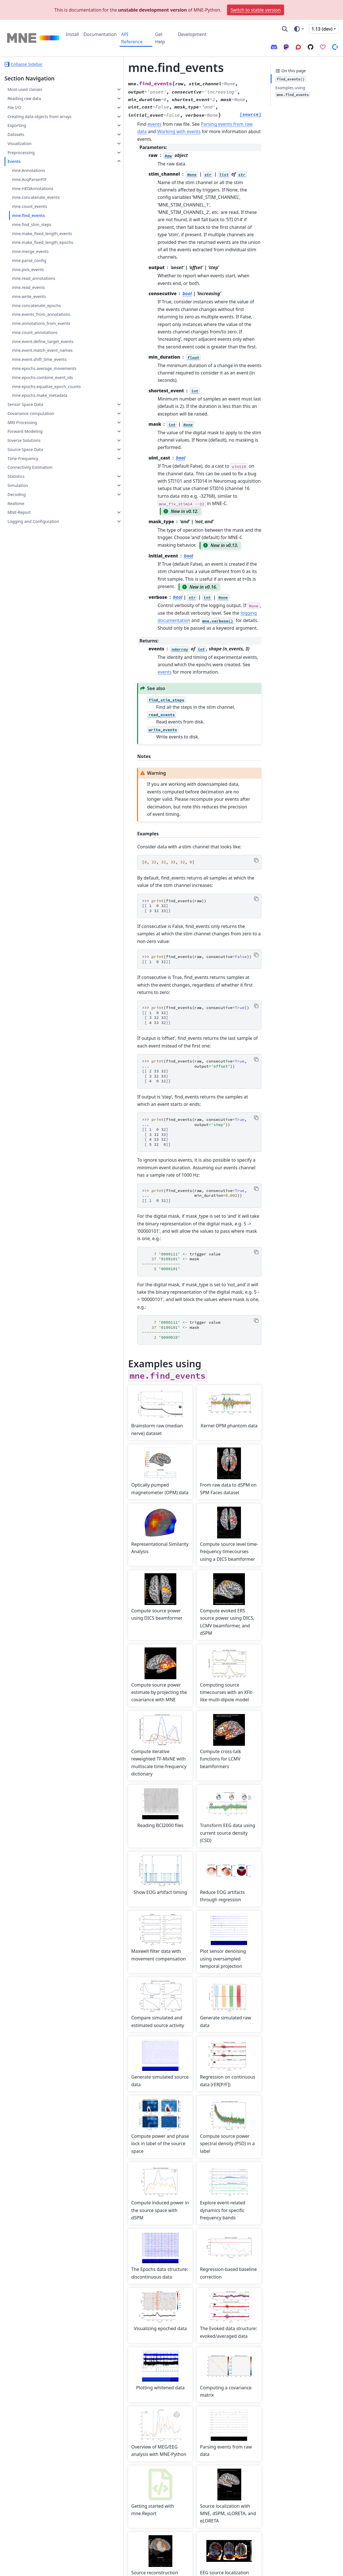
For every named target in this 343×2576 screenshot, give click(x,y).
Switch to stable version (255, 10)
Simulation (17, 485)
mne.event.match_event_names (42, 350)
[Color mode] (298, 29)
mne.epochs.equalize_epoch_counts (46, 386)
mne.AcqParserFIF (29, 179)
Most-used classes (24, 89)
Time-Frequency (22, 458)
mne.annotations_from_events (41, 323)
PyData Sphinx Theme (300, 2568)
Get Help (160, 38)
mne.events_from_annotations (41, 314)
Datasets (15, 134)
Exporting (16, 125)
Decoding (16, 494)
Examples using (292, 91)
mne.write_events (29, 296)
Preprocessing (21, 152)
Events (13, 161)
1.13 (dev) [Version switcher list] (322, 29)
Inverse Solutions (24, 440)
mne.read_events (28, 287)
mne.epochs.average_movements (44, 368)
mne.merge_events (30, 251)
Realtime (15, 503)
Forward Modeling (25, 431)
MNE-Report (19, 512)
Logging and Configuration (33, 521)
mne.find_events (28, 215)
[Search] (284, 29)
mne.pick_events (28, 269)
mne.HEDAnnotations (32, 188)
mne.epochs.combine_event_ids (42, 377)
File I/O (14, 107)
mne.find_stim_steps (31, 224)
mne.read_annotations (33, 278)
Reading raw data (24, 98)
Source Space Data (25, 449)
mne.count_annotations (35, 332)
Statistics (15, 476)
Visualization (19, 143)
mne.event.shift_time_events (39, 359)
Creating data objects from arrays (39, 116)
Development (192, 34)
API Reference (132, 38)
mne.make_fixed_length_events (42, 233)
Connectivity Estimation (29, 467)
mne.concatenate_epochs (36, 305)
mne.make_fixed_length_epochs (42, 242)
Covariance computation (30, 413)
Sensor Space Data (25, 404)
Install (72, 34)
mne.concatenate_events (36, 197)
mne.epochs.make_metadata (39, 395)
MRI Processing (22, 422)
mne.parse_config (29, 260)
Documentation (100, 34)
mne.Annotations (28, 170)
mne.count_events (29, 206)
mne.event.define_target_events (42, 341)
